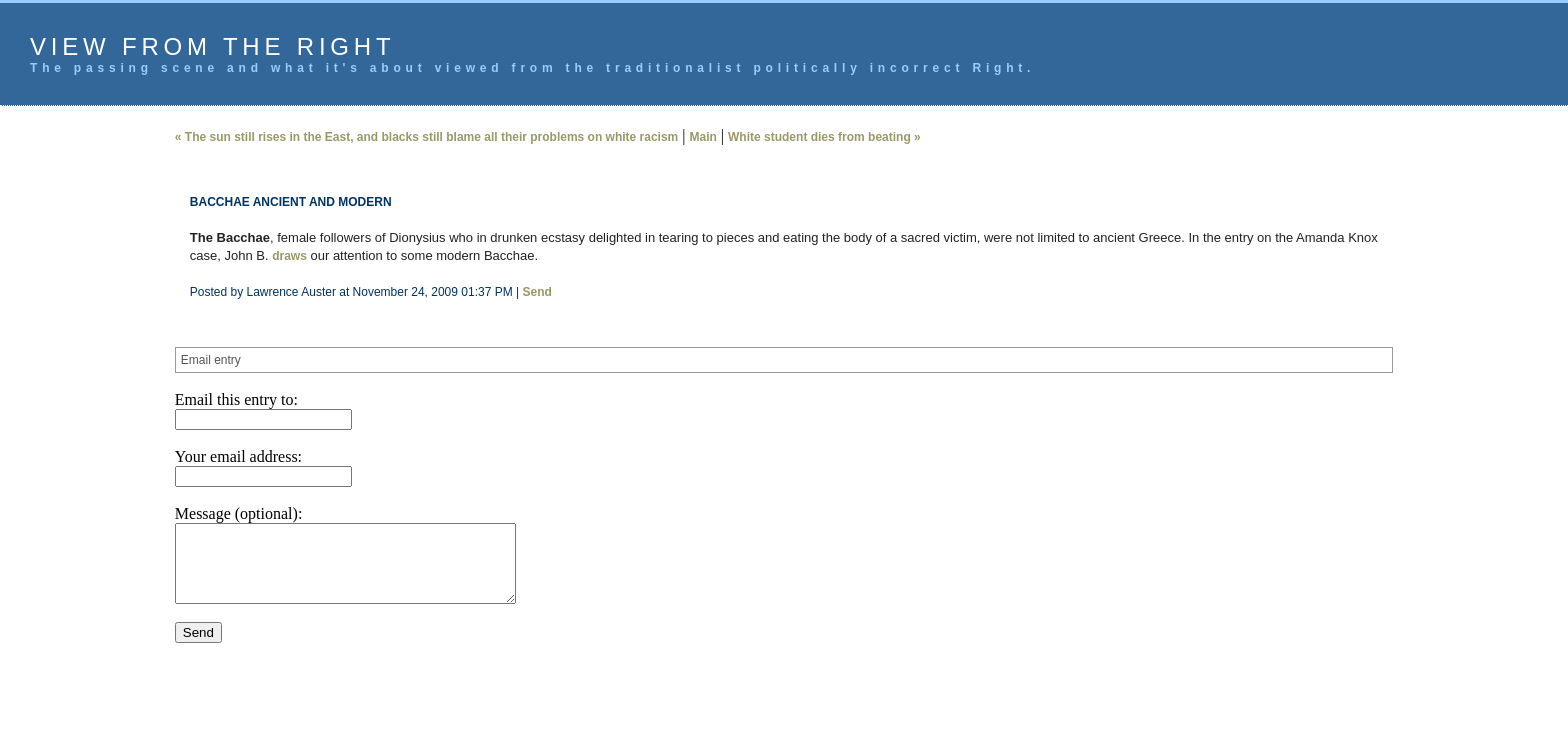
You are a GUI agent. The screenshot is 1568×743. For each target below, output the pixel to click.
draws (289, 256)
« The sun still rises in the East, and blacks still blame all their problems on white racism (427, 137)
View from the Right (212, 46)
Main (703, 137)
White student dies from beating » (824, 137)
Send (536, 292)
